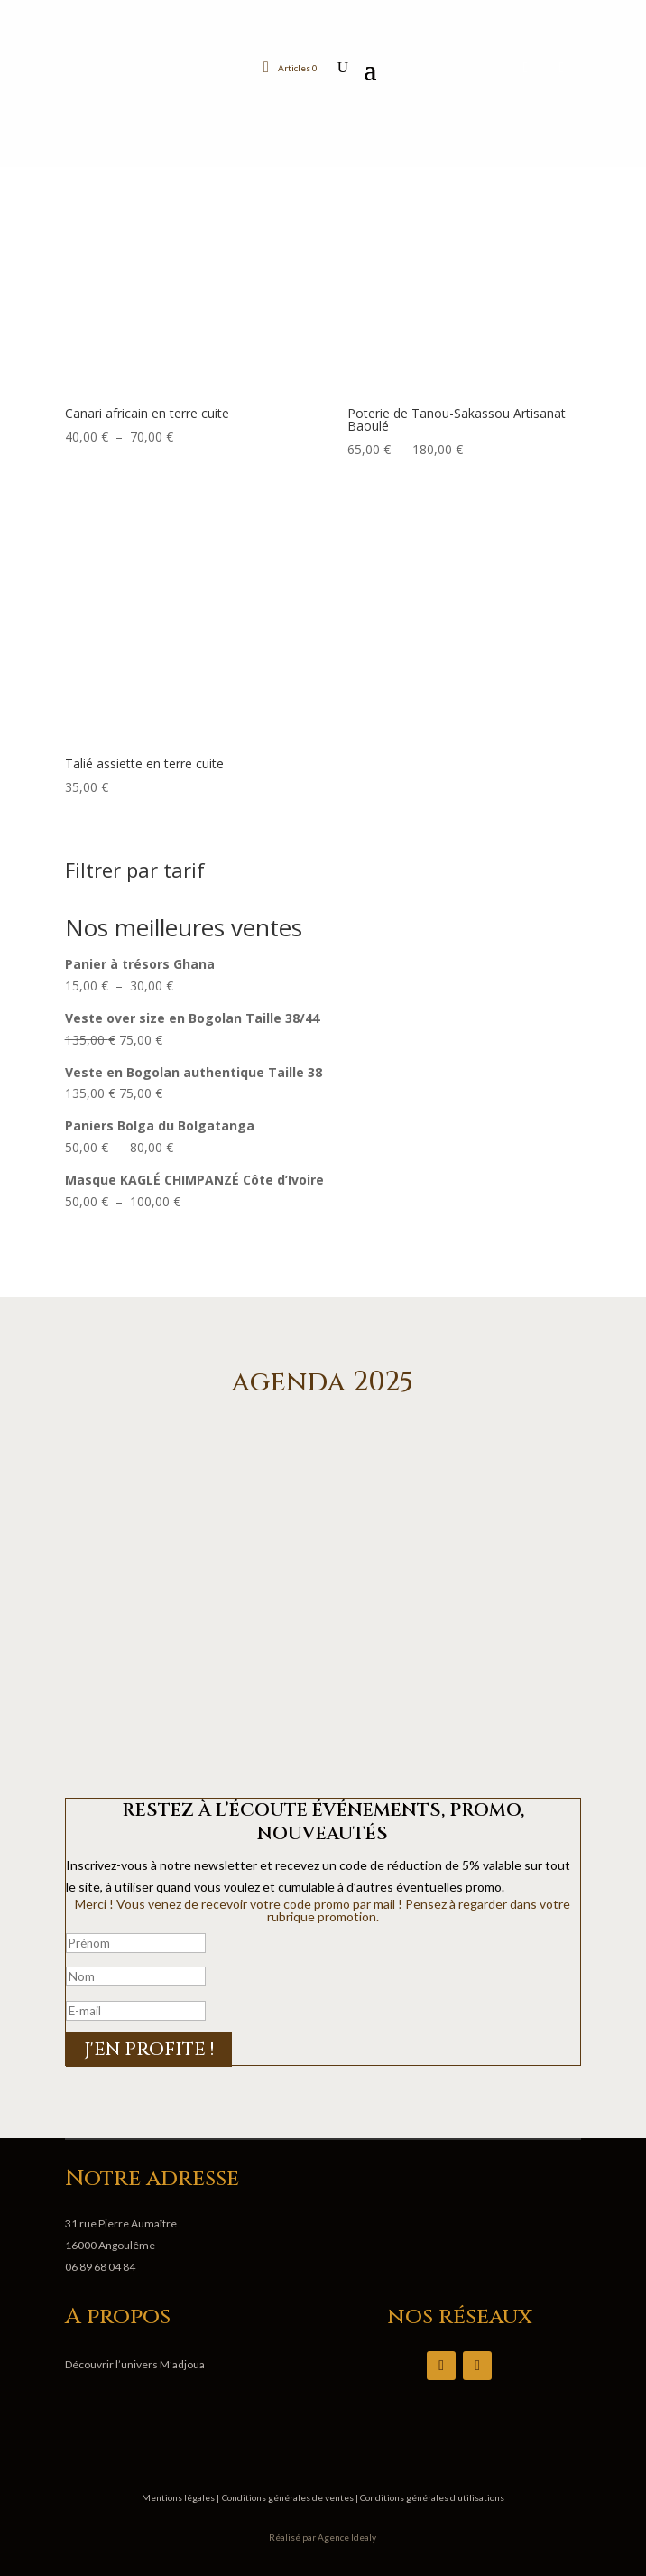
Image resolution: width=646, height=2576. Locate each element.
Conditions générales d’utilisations (431, 2497)
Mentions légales (179, 2497)
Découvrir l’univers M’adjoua (135, 2364)
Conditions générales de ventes (288, 2497)
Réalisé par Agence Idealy (322, 2537)
